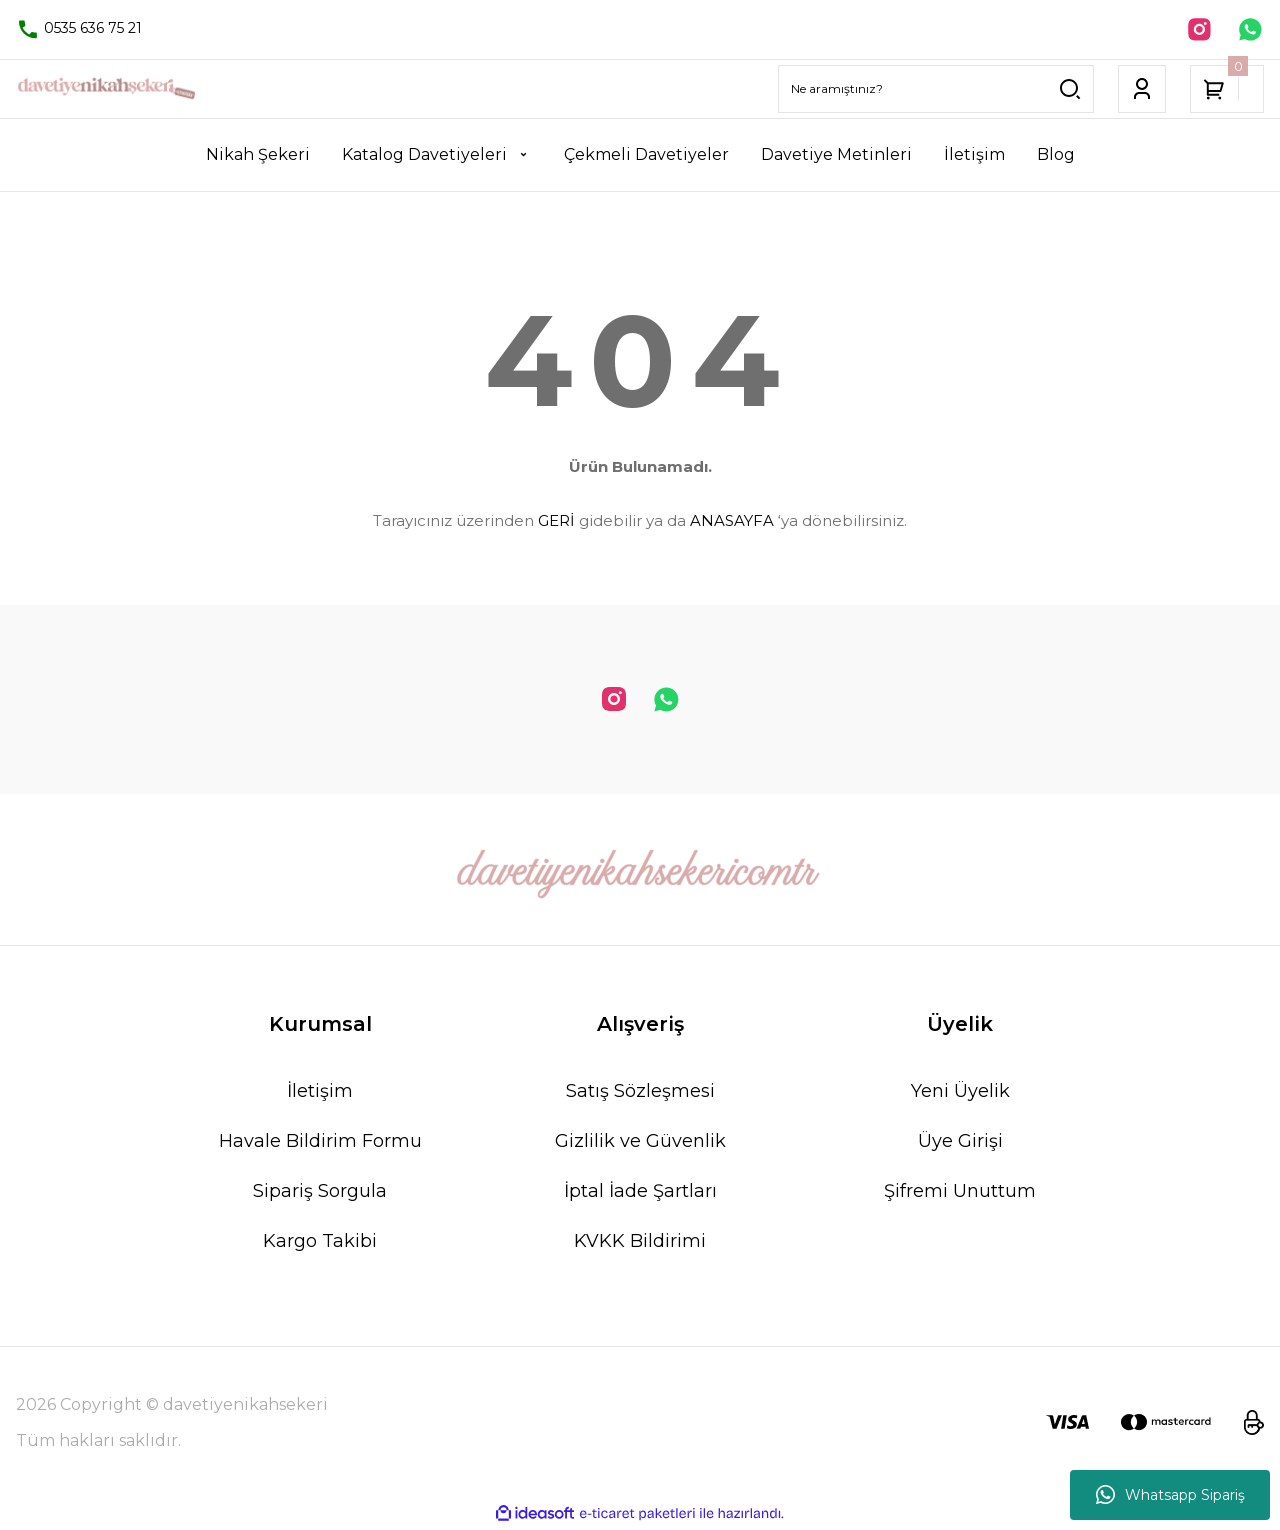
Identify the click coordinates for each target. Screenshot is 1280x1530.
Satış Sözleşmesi (640, 1093)
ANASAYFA (732, 522)
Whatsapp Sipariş (1170, 1495)
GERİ (556, 522)
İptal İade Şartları (640, 1193)
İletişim (320, 1093)
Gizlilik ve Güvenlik (640, 1143)
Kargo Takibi (320, 1243)
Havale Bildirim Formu (320, 1143)
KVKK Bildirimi (640, 1243)
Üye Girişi (960, 1143)
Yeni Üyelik (960, 1093)
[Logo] (106, 90)
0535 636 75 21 (79, 29)
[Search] (936, 91)
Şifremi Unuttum (960, 1193)
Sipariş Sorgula (320, 1193)
